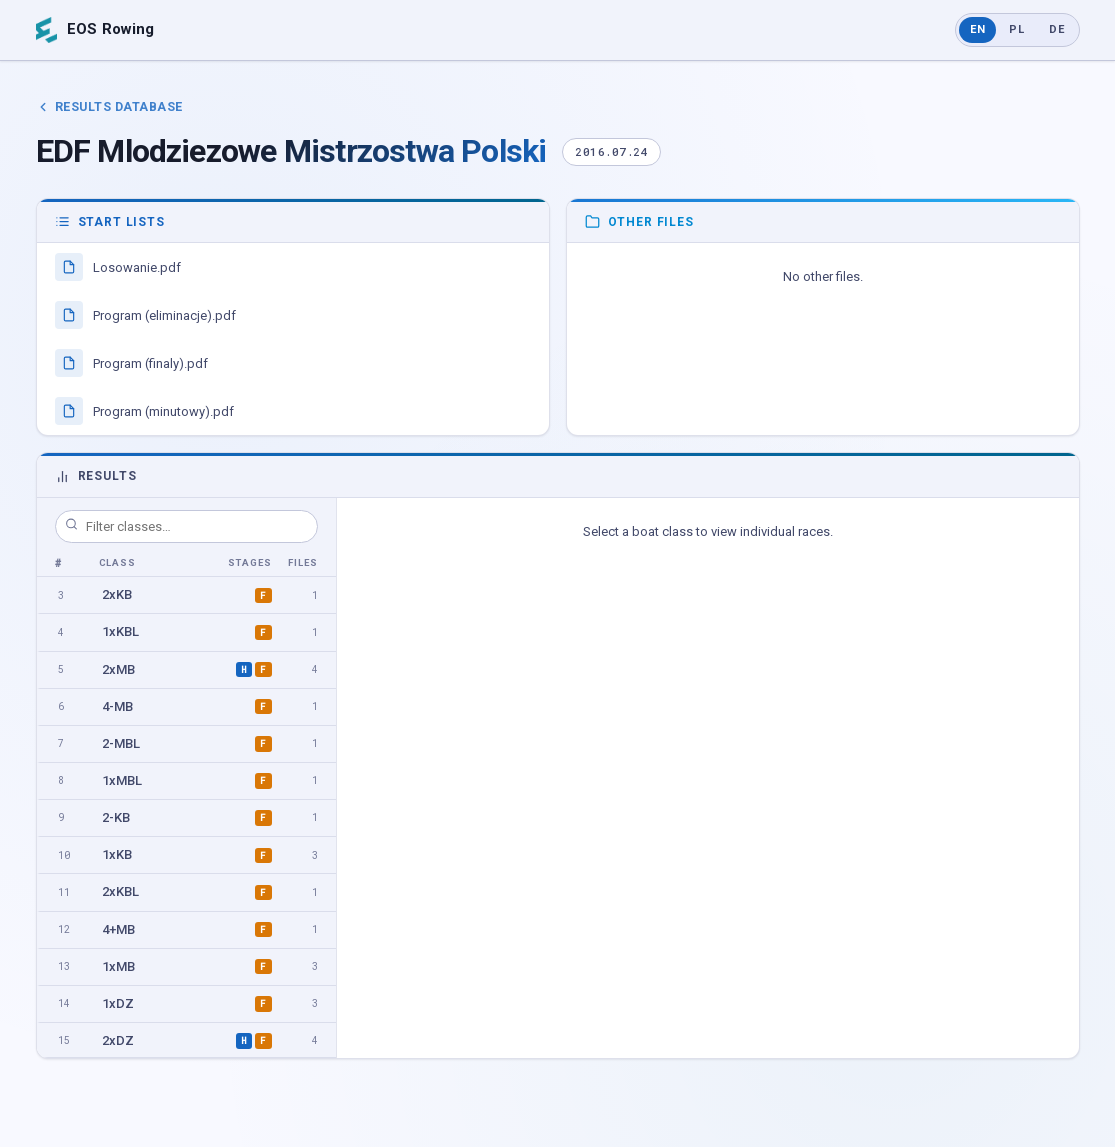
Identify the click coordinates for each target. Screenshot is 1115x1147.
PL (1017, 29)
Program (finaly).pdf (131, 363)
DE (1057, 29)
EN (978, 29)
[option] (186, 595)
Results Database (109, 106)
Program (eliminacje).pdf (145, 315)
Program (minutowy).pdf (144, 411)
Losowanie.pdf (118, 267)
